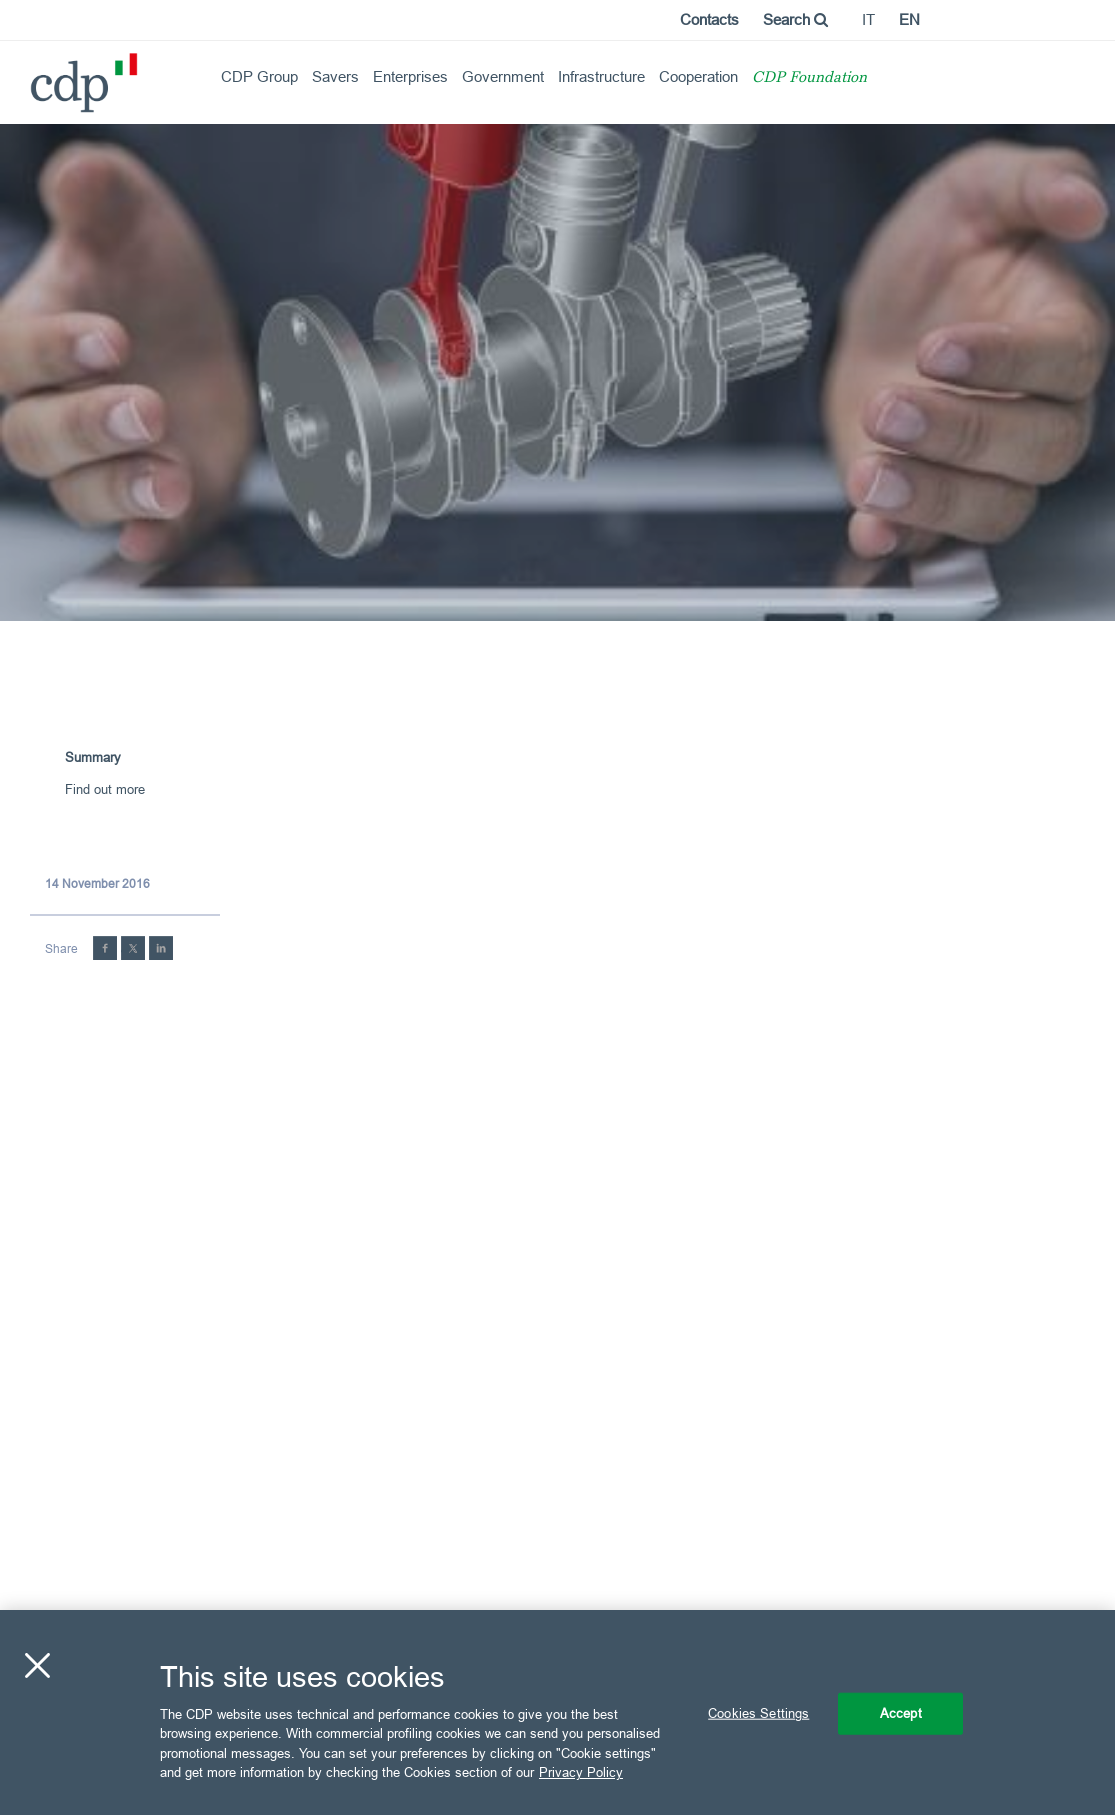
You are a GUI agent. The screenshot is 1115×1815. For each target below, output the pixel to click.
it (868, 19)
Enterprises (410, 76)
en (909, 19)
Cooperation (698, 76)
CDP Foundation (809, 78)
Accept (901, 1713)
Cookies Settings (758, 1713)
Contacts (709, 19)
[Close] (37, 1666)
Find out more (105, 789)
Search (795, 19)
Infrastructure (601, 76)
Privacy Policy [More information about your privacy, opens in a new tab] (581, 1772)
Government (503, 76)
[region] (557, 1712)
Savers (335, 76)
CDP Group (259, 76)
